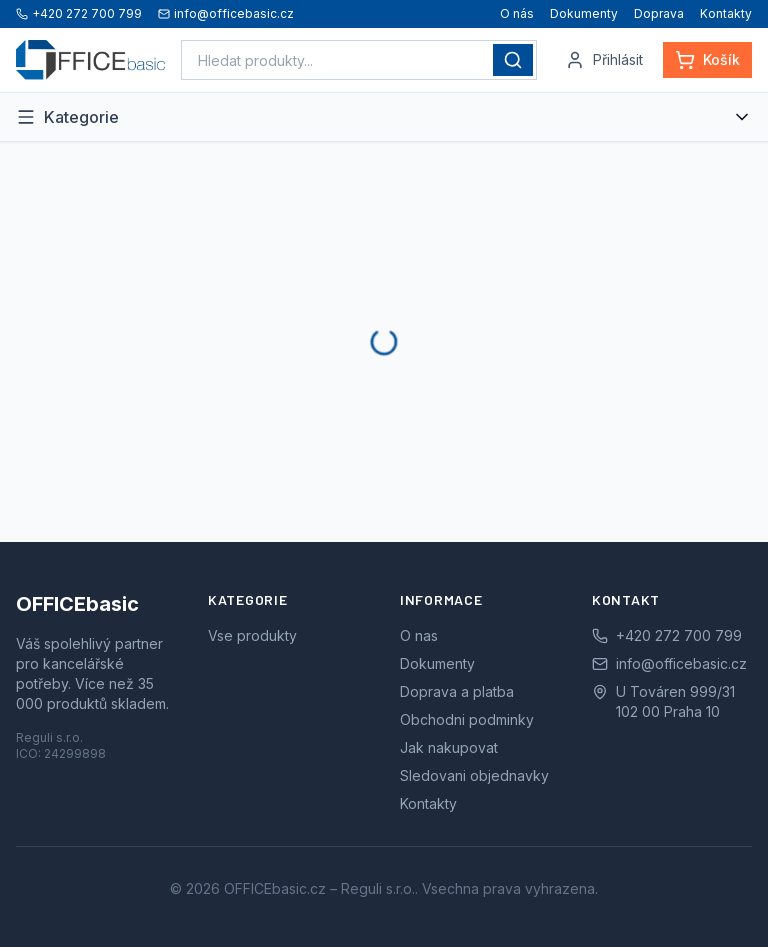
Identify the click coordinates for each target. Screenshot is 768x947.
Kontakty (726, 13)
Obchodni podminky (467, 719)
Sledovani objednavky (474, 775)
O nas (419, 635)
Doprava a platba (457, 691)
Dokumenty (584, 13)
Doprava (659, 13)
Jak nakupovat (449, 747)
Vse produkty (252, 635)
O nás (517, 13)
